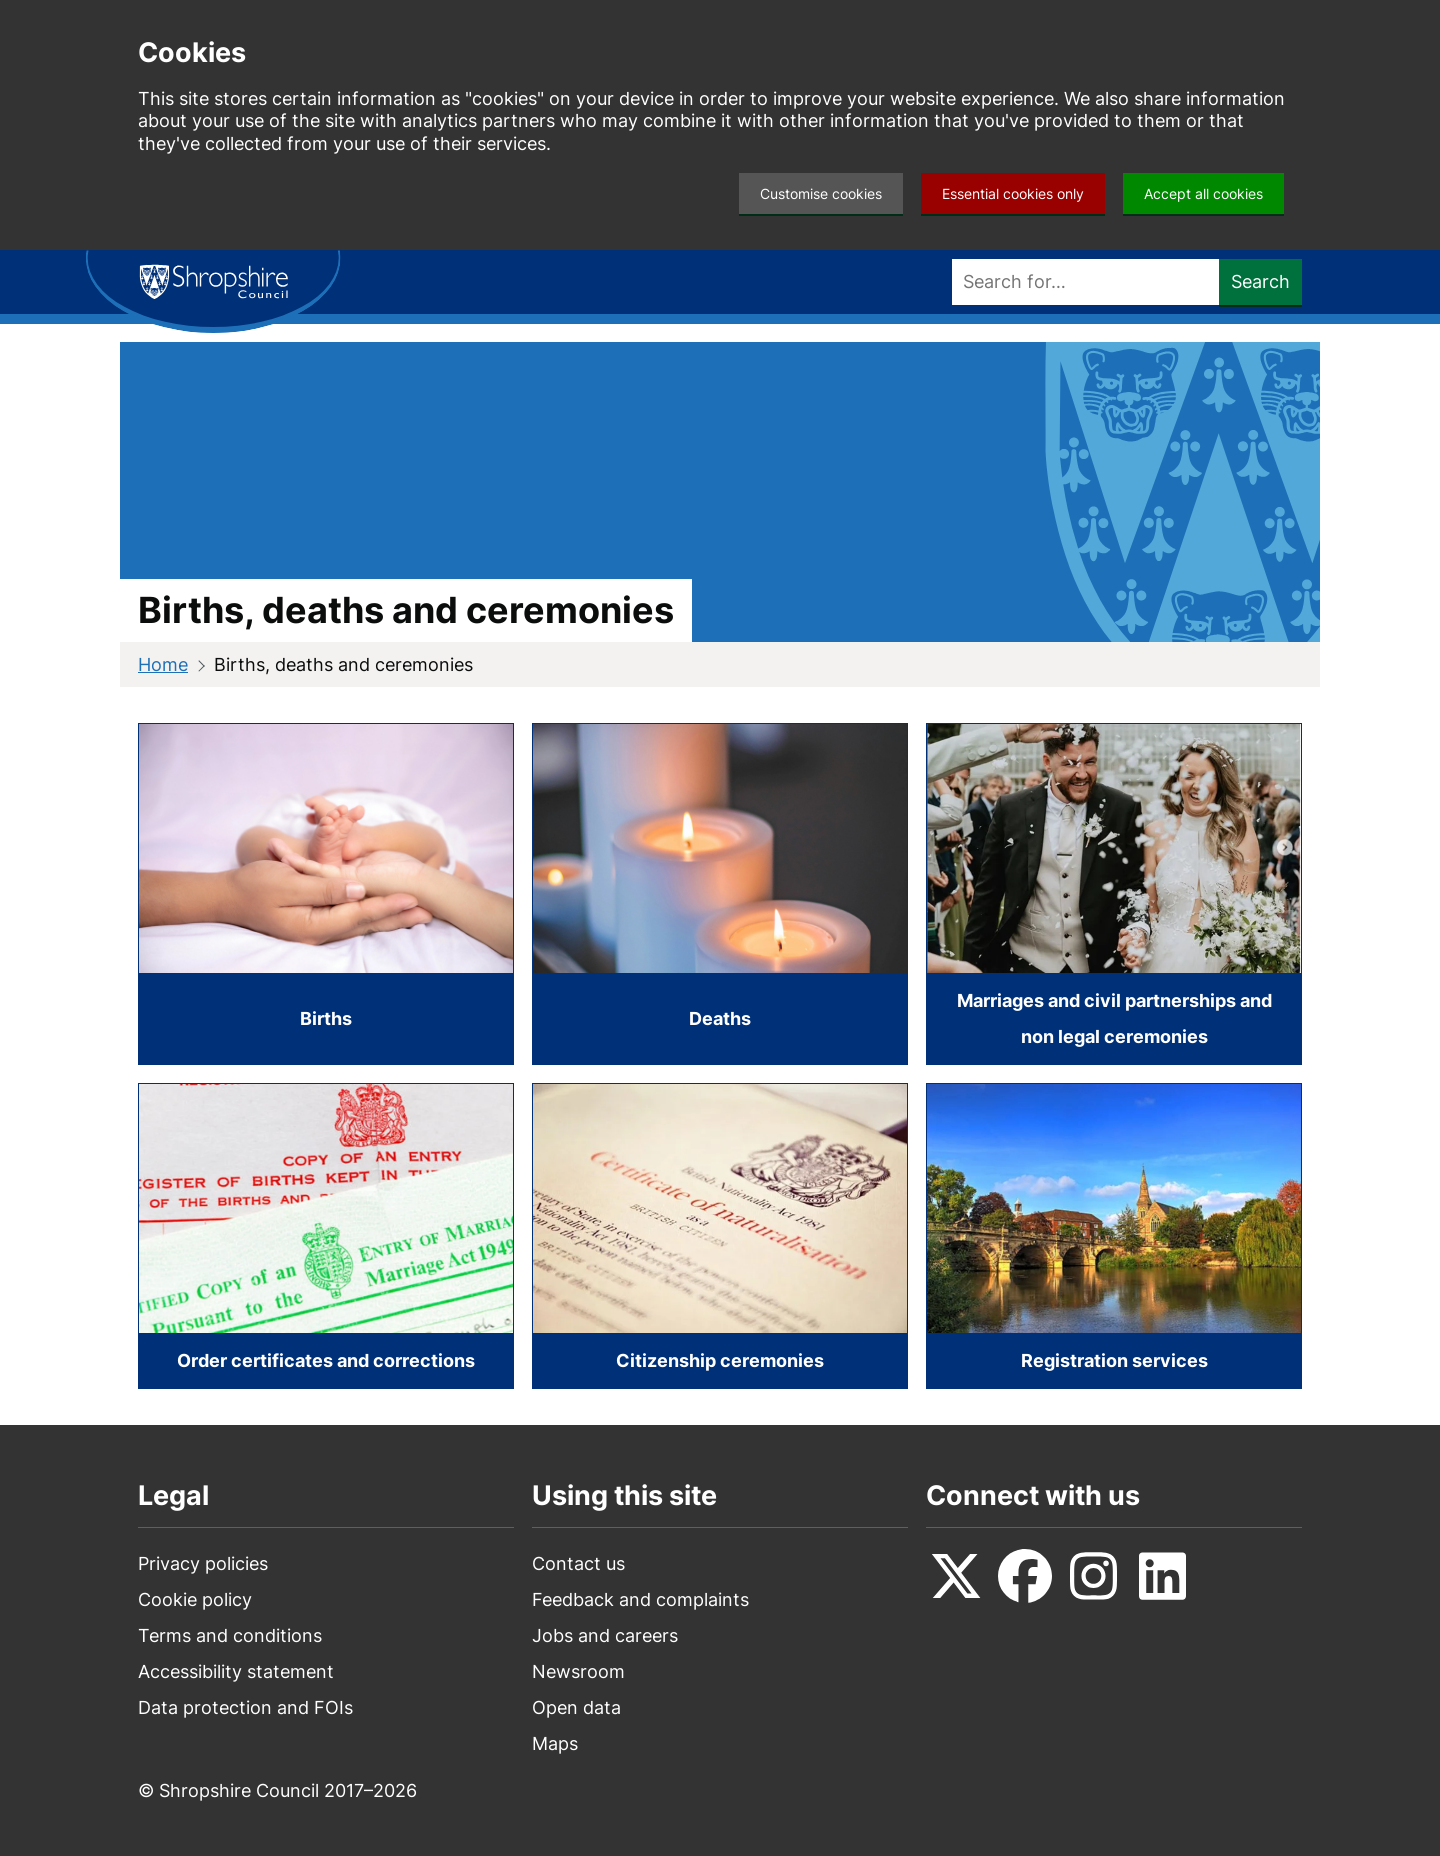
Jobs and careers (605, 1635)
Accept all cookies (1203, 193)
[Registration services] (1114, 1236)
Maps (555, 1743)
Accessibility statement (236, 1671)
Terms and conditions (230, 1635)
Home (163, 664)
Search (1260, 281)
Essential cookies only (1013, 193)
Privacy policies (203, 1563)
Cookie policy (195, 1599)
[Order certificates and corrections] (326, 1236)
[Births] (326, 894)
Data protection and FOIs (245, 1707)
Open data (576, 1707)
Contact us (578, 1563)
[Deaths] (720, 894)
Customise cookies (821, 193)
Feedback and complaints (640, 1599)
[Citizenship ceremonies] (720, 1236)
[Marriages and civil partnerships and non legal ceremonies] (1114, 894)
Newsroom (578, 1671)
